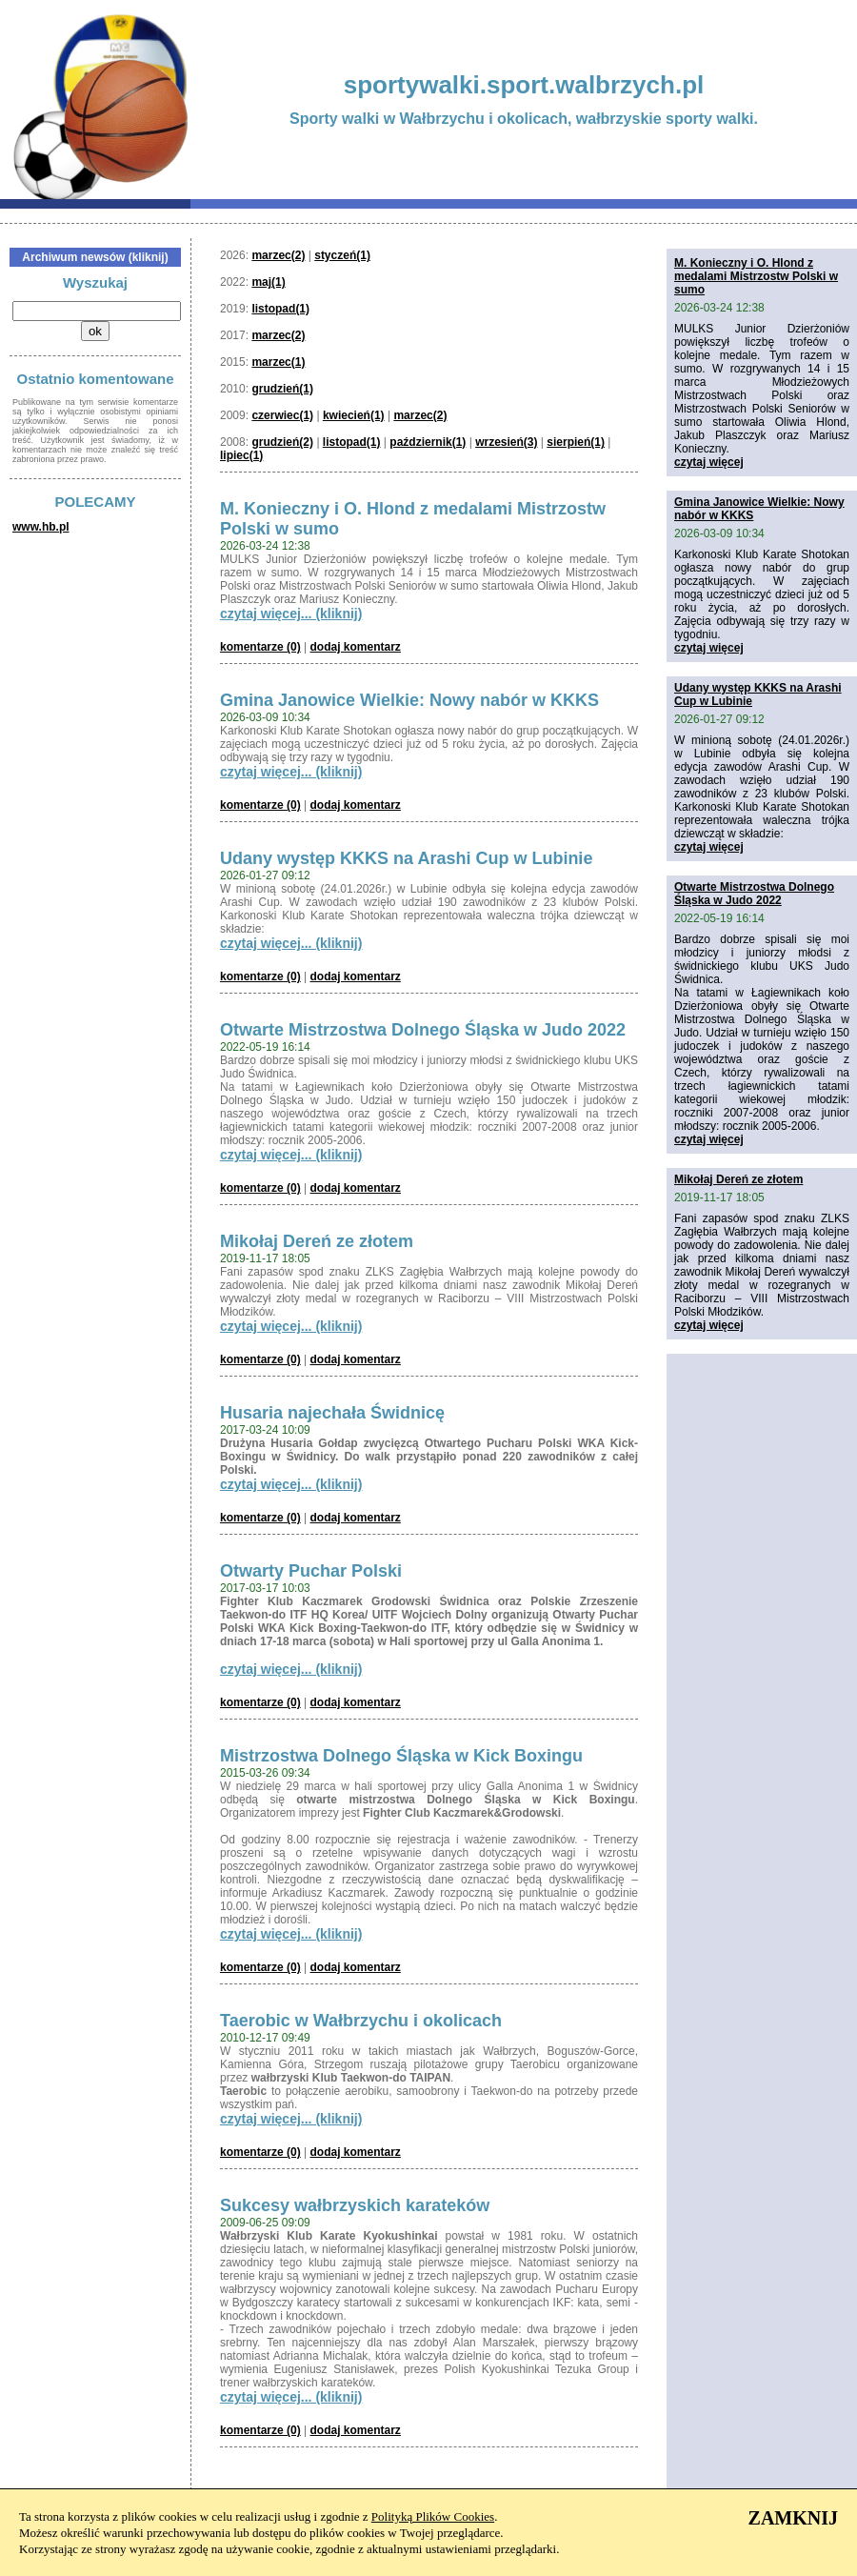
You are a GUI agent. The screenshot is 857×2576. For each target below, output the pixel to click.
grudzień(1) (282, 388)
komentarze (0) (260, 647)
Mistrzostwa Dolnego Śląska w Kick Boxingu (401, 1755)
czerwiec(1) (282, 415)
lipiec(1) (241, 455)
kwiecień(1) (354, 415)
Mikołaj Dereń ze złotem (316, 1241)
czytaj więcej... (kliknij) (291, 613)
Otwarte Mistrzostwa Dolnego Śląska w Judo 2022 (423, 1029)
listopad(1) (280, 308)
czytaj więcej (709, 462)
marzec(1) (278, 362)
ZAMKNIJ (793, 2517)
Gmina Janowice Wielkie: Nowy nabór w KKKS (409, 700)
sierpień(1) (576, 442)
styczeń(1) (342, 255)
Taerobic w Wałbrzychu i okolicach (361, 2020)
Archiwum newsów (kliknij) (95, 257)
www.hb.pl (41, 526)
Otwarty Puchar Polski (311, 1570)
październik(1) (427, 442)
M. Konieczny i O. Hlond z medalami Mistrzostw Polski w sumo (756, 276)
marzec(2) (278, 255)
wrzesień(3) (506, 442)
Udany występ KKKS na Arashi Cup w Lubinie (406, 858)
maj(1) (268, 282)
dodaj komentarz (355, 647)
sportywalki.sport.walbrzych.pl (524, 84)
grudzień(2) (282, 442)
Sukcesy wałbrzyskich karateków (354, 2205)
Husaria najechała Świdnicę (332, 1412)
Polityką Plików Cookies (432, 2516)
